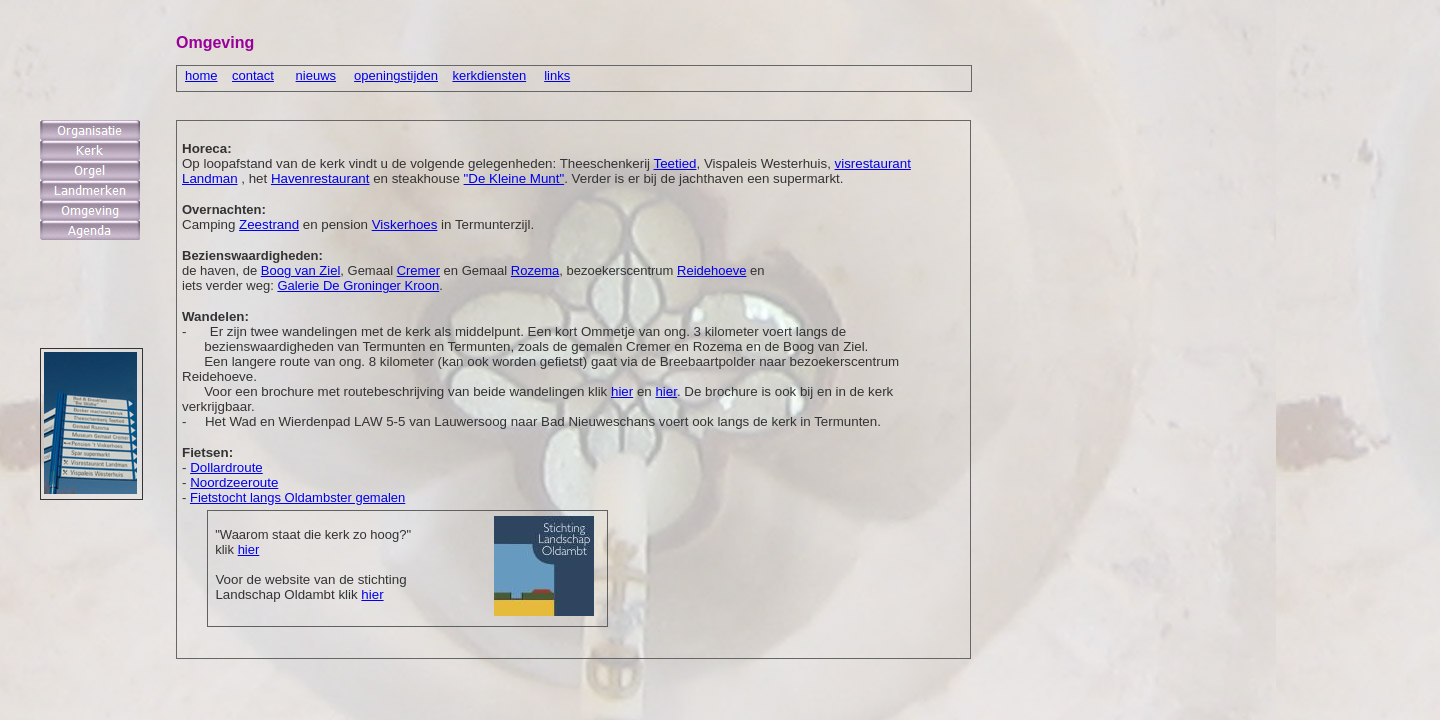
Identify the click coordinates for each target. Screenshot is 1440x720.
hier (249, 549)
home (201, 75)
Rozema (535, 270)
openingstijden (396, 75)
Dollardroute (226, 467)
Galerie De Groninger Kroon (358, 285)
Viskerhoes (405, 224)
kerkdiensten (489, 75)
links (557, 75)
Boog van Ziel (301, 270)
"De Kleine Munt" (514, 178)
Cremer (418, 270)
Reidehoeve (711, 270)
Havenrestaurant (320, 178)
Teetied (675, 163)
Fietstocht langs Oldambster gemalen (297, 497)
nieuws (316, 75)
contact (253, 75)
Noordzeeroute (234, 482)
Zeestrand (269, 224)
